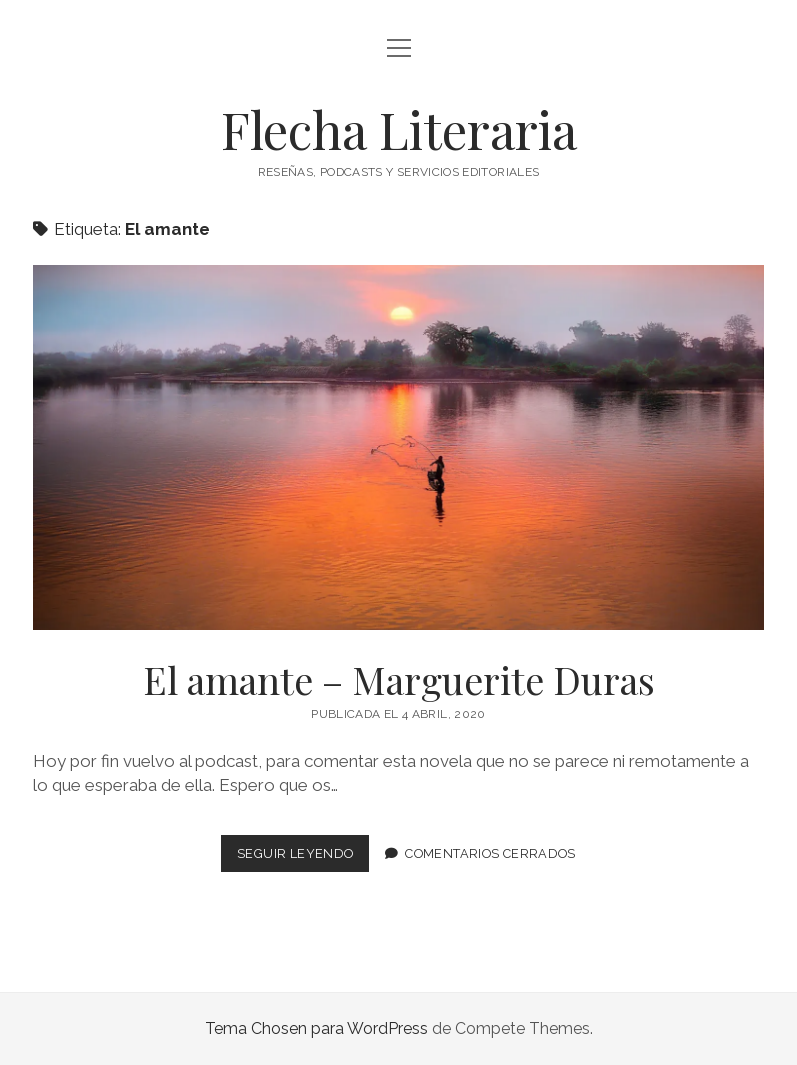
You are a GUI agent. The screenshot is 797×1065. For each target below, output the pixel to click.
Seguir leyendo (303, 857)
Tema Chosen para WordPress (316, 1028)
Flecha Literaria (399, 129)
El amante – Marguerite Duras (398, 447)
